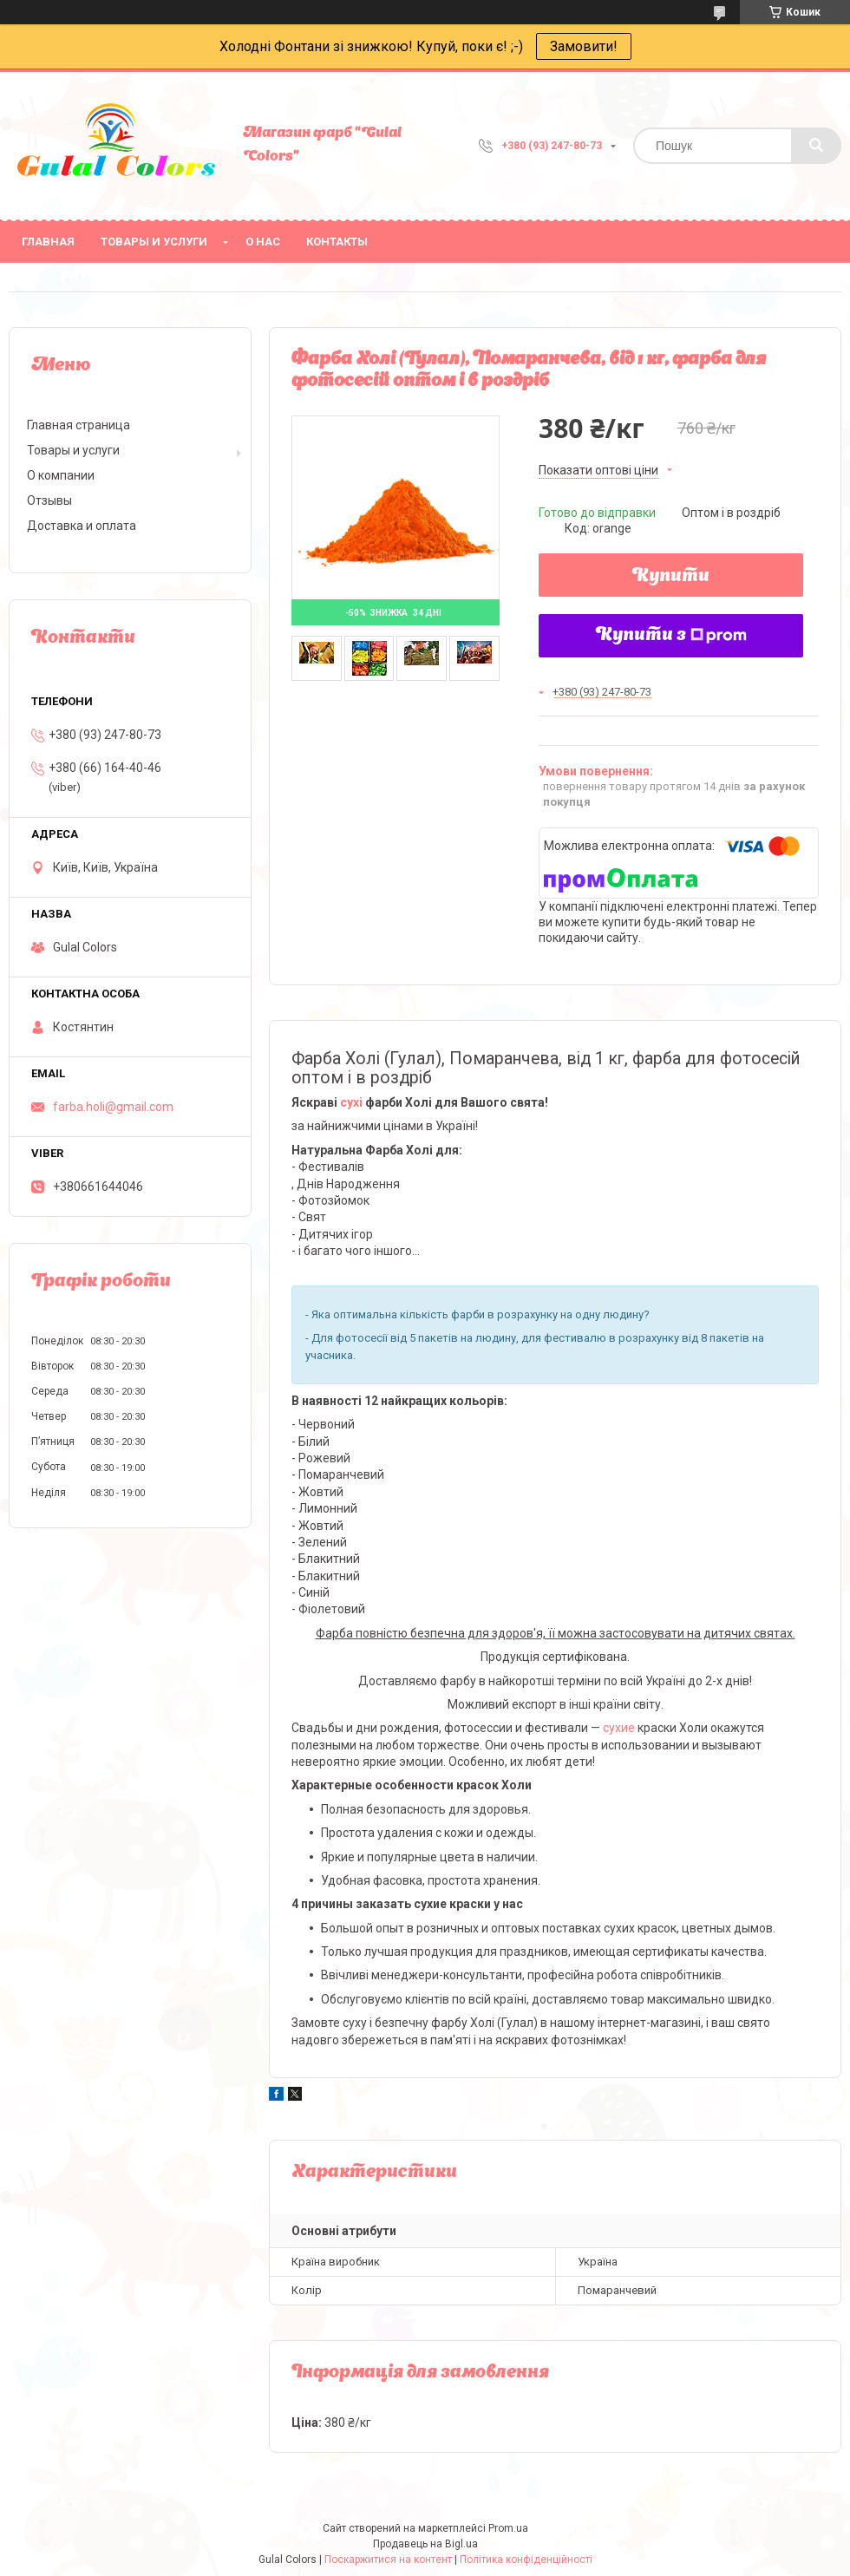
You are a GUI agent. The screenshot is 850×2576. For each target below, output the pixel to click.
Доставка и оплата (81, 526)
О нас (262, 241)
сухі (351, 1102)
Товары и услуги (154, 241)
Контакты (337, 241)
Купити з (671, 635)
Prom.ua (508, 2528)
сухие (619, 1728)
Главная (48, 241)
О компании (61, 475)
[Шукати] (816, 145)
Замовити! (584, 46)
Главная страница (78, 425)
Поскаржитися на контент (388, 2559)
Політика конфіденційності (526, 2559)
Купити (670, 576)
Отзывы (49, 500)
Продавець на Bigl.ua (425, 2544)
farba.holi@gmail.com (113, 1107)
